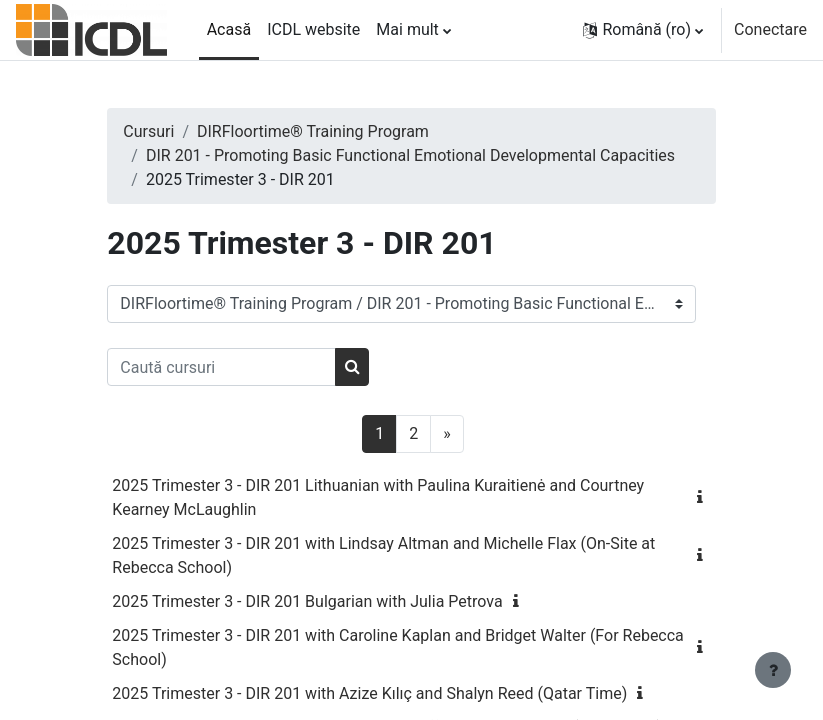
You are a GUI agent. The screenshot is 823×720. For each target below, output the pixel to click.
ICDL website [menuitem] (313, 29)
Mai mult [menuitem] (407, 29)
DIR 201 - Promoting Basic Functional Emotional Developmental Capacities (410, 155)
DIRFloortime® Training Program (313, 131)
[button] (643, 30)
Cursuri (148, 131)
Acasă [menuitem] (229, 29)
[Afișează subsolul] (773, 670)
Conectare (770, 29)
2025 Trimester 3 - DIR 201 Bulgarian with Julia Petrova (307, 601)
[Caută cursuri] (221, 367)
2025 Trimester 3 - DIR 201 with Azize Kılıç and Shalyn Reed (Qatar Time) (369, 693)
